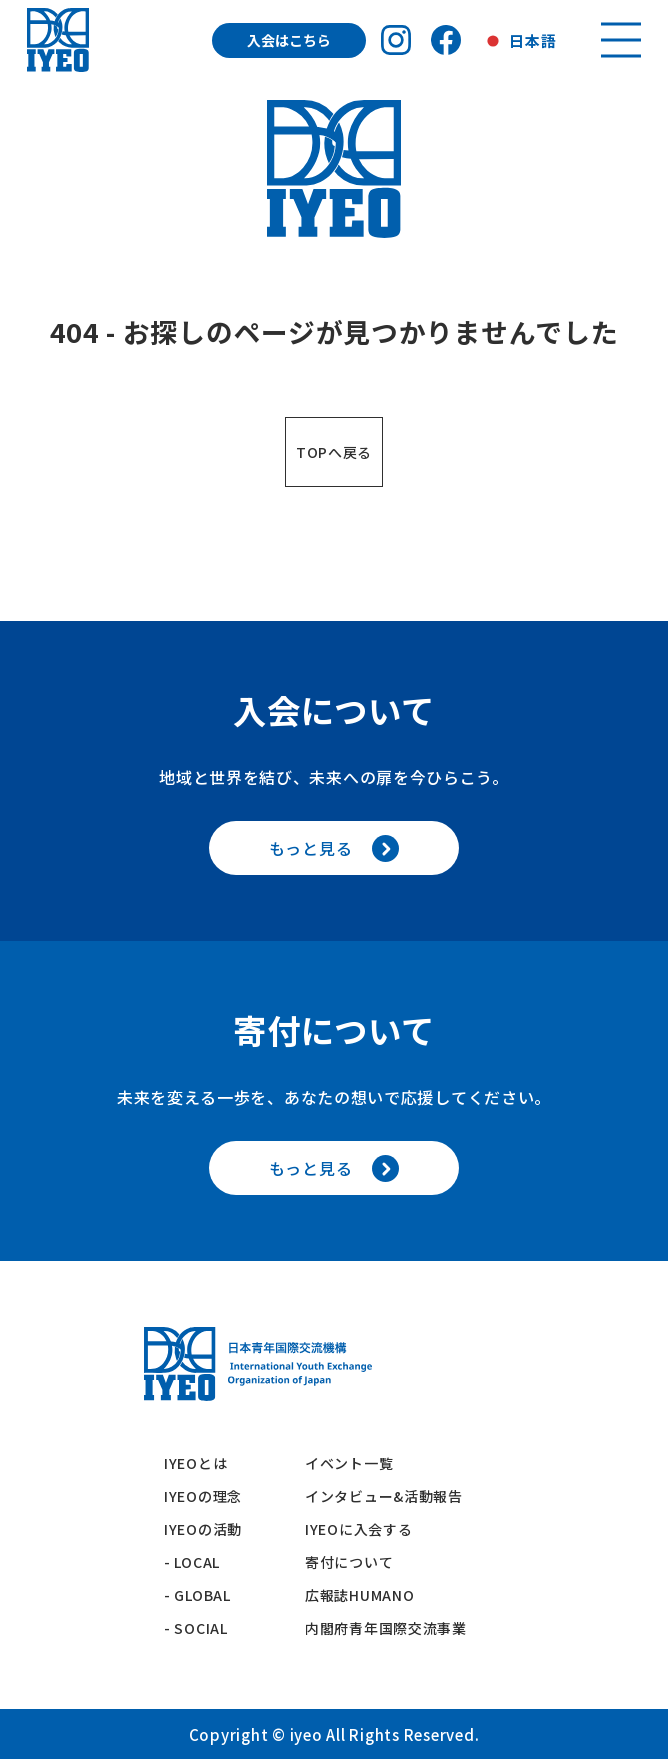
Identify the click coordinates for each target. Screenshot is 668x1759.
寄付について (356, 1562)
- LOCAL (192, 1562)
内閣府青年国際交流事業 (386, 1628)
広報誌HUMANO (359, 1595)
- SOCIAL (196, 1628)
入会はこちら (289, 40)
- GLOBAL (197, 1595)
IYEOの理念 (203, 1496)
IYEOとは (195, 1463)
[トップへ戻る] (58, 40)
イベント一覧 (349, 1463)
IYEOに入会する (366, 1529)
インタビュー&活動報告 (384, 1496)
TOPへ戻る (334, 452)
